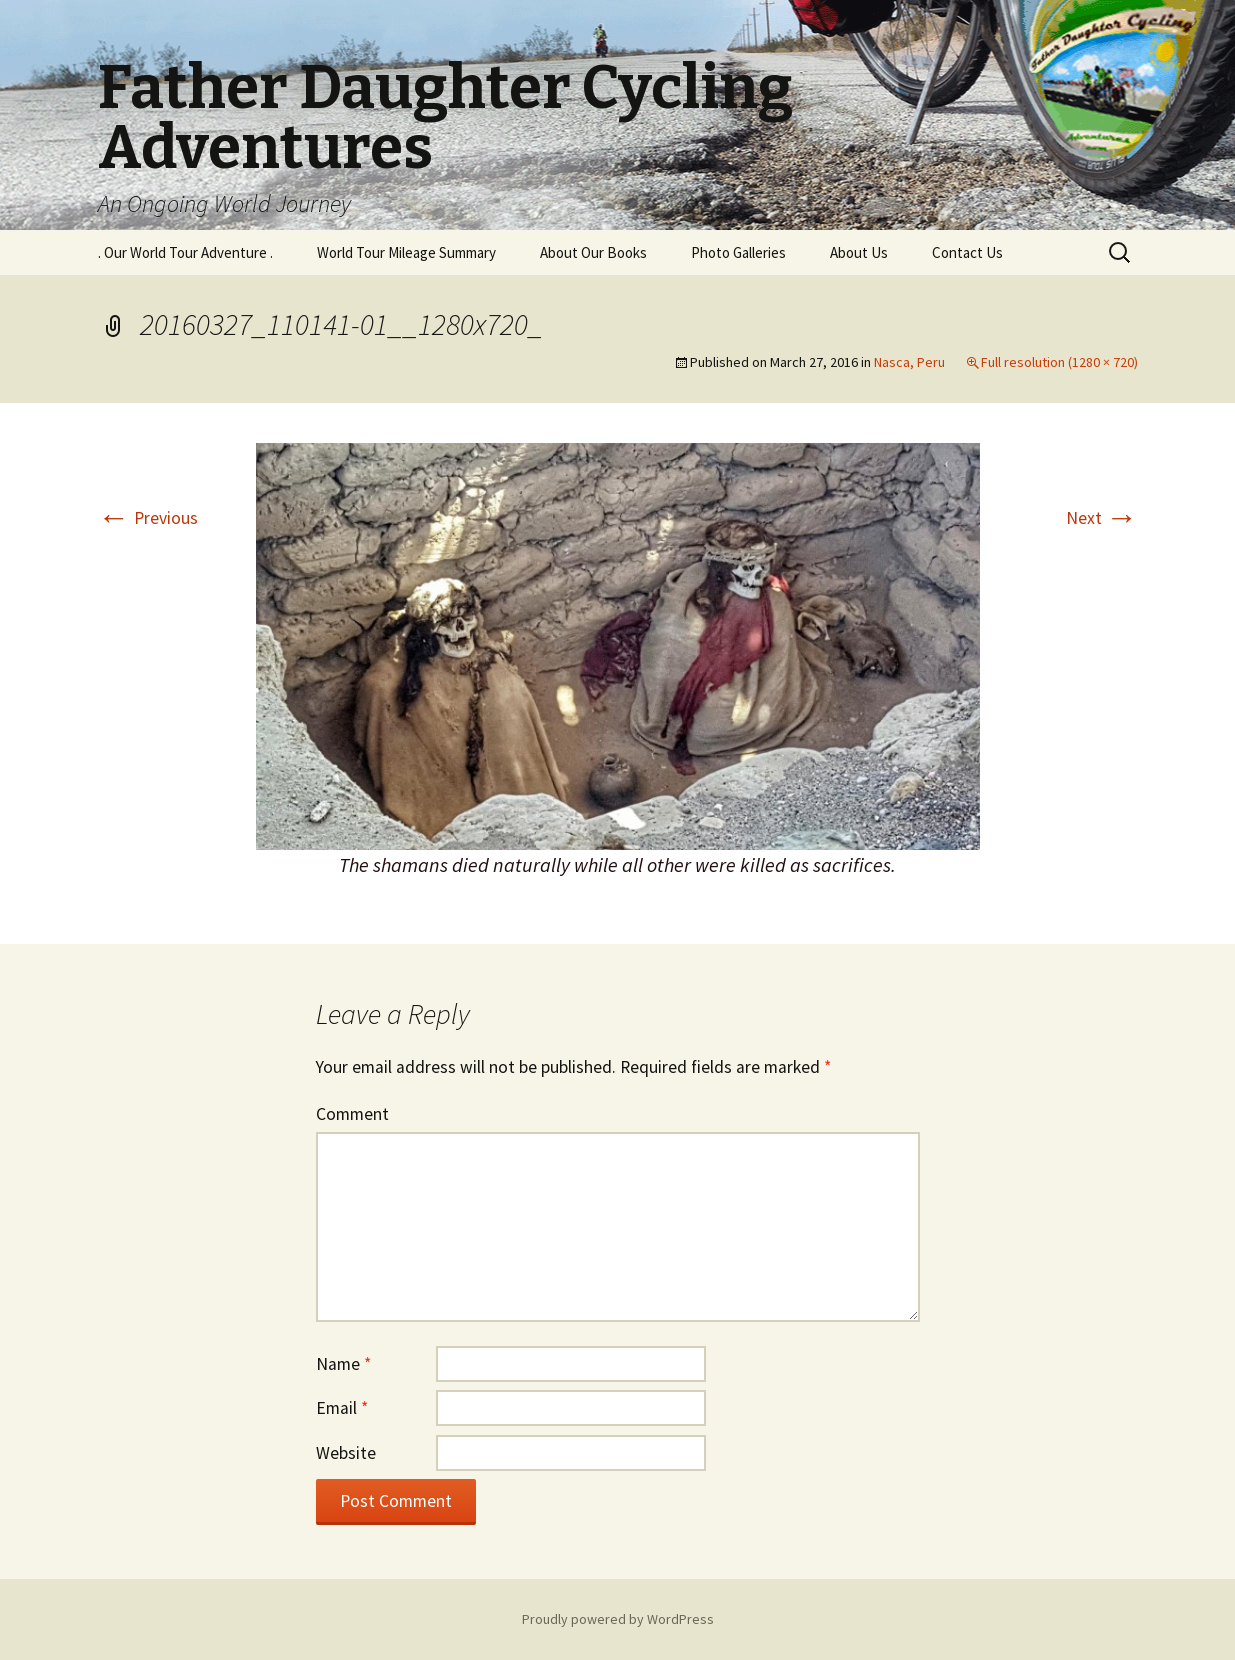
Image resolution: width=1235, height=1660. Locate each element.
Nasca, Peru (909, 362)
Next (1102, 518)
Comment (352, 1114)
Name (343, 1364)
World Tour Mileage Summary (406, 252)
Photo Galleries (738, 252)
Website (346, 1453)
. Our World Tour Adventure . (185, 252)
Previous (148, 518)
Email (342, 1408)
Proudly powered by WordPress (618, 1619)
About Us (859, 252)
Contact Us (967, 252)
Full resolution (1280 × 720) (1059, 362)
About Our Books (593, 252)
